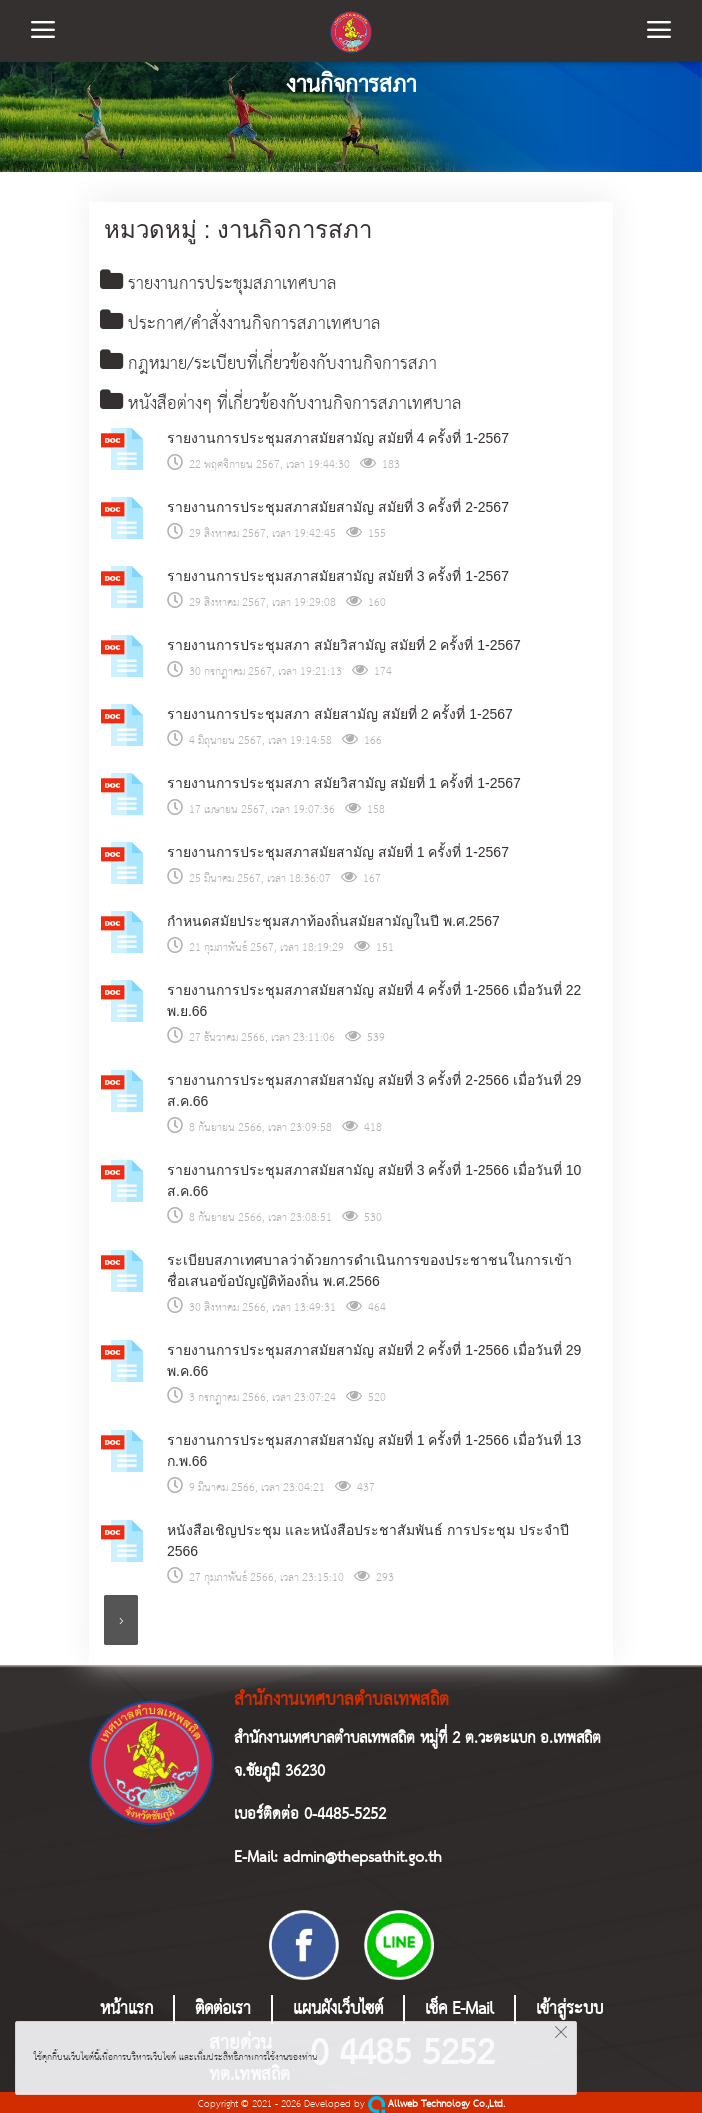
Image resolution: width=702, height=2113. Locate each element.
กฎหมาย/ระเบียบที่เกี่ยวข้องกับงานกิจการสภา (268, 362)
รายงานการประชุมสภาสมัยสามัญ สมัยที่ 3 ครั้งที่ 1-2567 (338, 573)
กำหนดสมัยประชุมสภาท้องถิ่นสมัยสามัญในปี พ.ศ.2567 (333, 918)
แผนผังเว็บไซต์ (338, 2006)
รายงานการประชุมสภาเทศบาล (218, 284)
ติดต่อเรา (223, 2006)
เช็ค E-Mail (459, 2006)
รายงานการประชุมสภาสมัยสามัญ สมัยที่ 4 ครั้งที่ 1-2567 (338, 435)
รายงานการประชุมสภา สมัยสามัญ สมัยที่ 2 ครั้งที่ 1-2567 (340, 711)
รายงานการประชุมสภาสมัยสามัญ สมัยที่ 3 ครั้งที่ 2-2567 (338, 504)
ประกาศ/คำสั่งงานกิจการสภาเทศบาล (240, 323)
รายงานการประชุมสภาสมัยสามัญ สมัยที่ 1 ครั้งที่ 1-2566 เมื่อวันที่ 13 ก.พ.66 (374, 1447)
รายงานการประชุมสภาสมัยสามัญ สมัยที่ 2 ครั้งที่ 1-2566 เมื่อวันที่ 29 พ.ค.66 (374, 1357)
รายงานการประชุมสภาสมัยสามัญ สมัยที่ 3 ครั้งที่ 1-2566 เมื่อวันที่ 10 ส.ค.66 (374, 1177)
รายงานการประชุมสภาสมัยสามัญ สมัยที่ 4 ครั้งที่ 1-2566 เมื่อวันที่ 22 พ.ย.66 (374, 997)
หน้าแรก (126, 2006)
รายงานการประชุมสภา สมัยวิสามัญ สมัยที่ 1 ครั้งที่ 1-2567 (344, 780)
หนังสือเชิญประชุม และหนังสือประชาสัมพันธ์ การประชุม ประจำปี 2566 (368, 1537)
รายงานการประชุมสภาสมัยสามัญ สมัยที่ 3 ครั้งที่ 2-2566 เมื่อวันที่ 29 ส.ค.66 (374, 1087)
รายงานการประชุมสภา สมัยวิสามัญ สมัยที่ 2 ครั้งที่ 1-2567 (344, 642)
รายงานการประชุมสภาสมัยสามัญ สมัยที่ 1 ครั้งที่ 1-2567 (338, 849)
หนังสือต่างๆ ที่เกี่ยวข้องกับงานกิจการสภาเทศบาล (281, 402)
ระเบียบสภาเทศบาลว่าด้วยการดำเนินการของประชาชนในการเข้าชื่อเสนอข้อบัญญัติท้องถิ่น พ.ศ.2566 (369, 1267)
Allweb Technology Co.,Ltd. (436, 2101)
